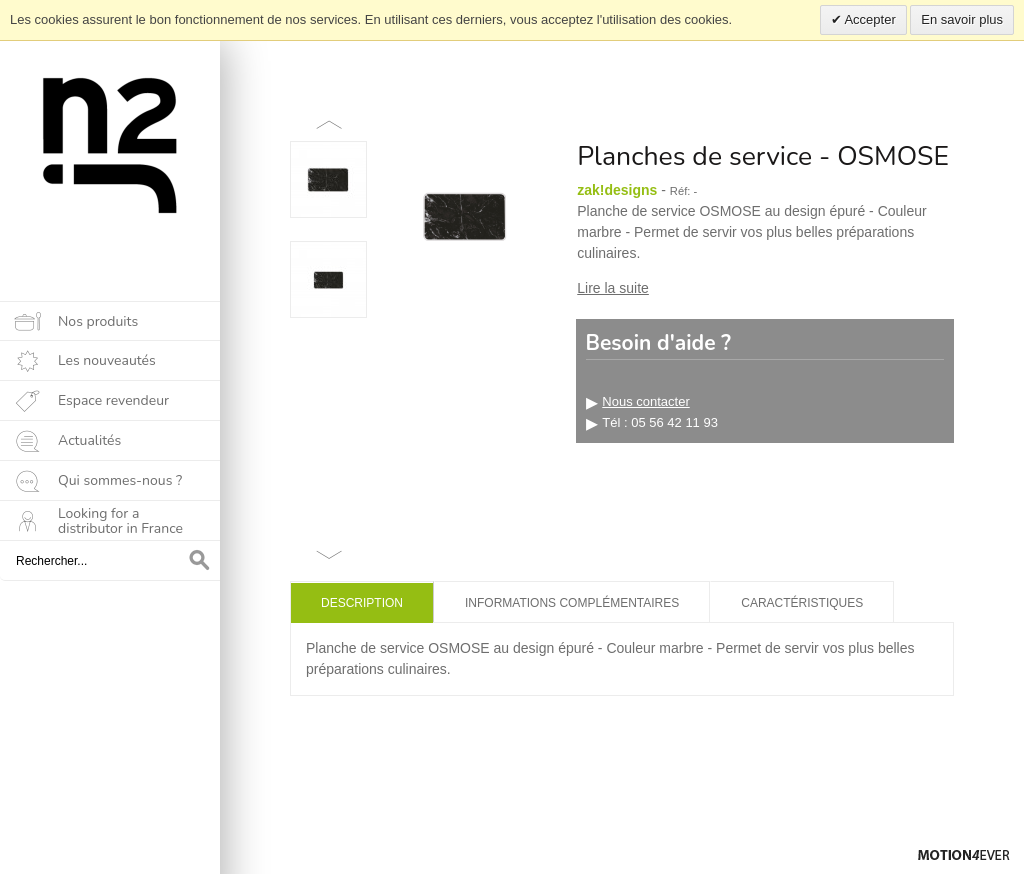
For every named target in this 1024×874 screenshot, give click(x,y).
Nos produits (98, 321)
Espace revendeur (113, 400)
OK (200, 561)
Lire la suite (613, 288)
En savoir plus (962, 19)
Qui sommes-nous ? (120, 480)
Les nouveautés (107, 360)
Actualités (89, 440)
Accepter (869, 19)
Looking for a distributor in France (120, 521)
